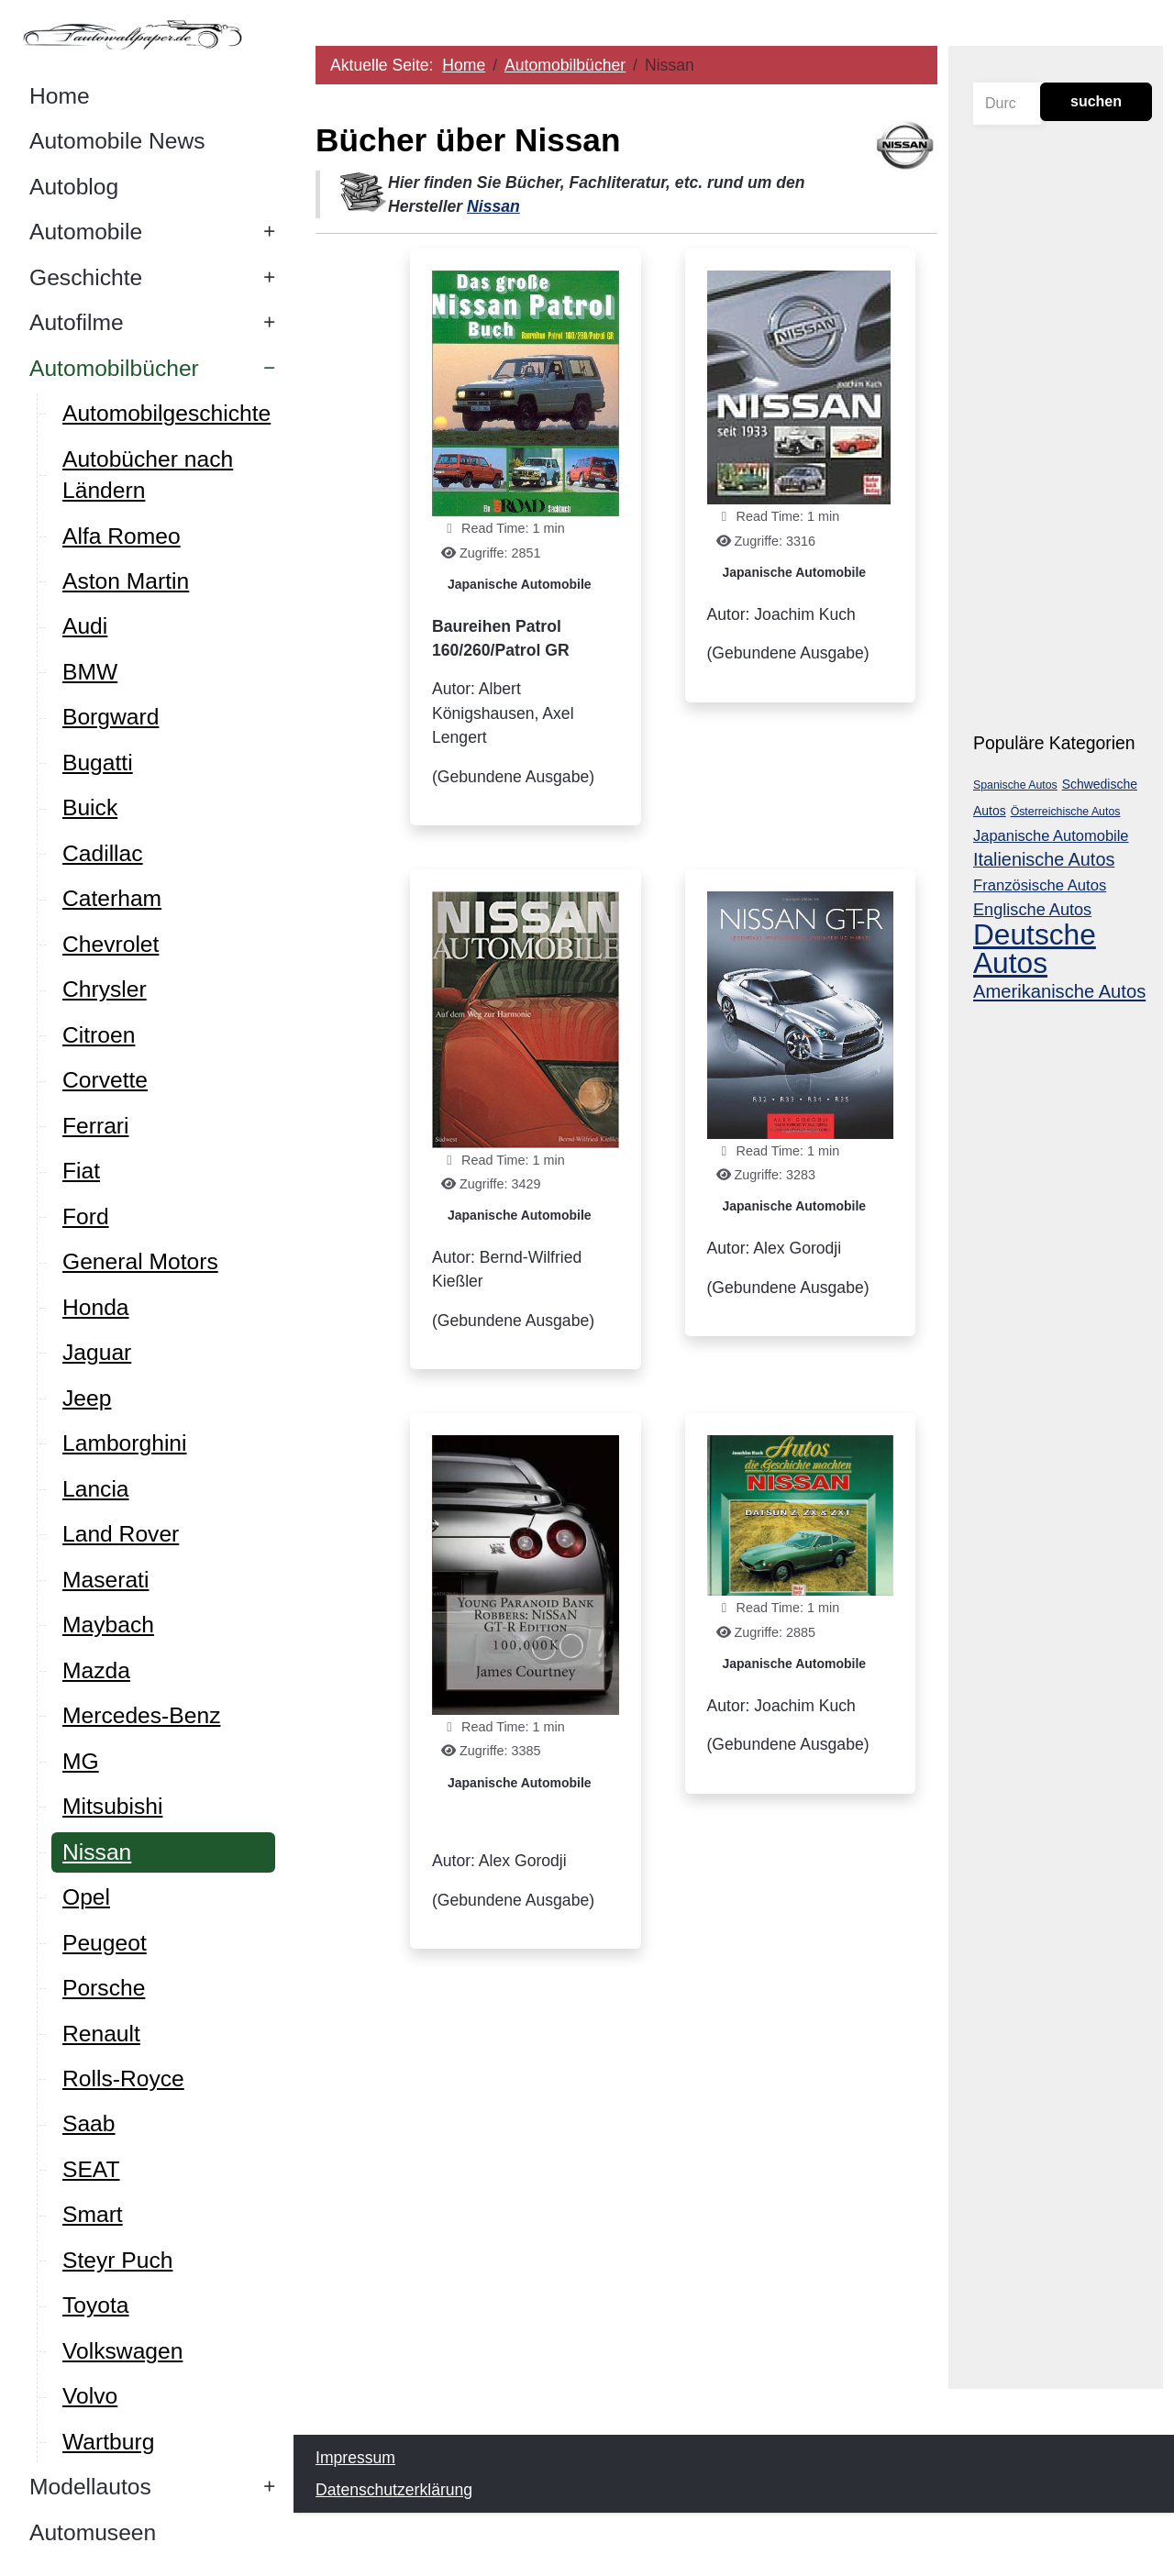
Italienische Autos (1043, 859)
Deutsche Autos (1034, 948)
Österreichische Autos (1066, 811)
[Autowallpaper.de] (146, 34)
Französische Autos (1039, 885)
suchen (1096, 101)
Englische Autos (1032, 910)
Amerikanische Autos (1059, 991)
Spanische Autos (1015, 785)
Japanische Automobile (521, 583)
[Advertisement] (627, 2213)
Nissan (494, 206)
